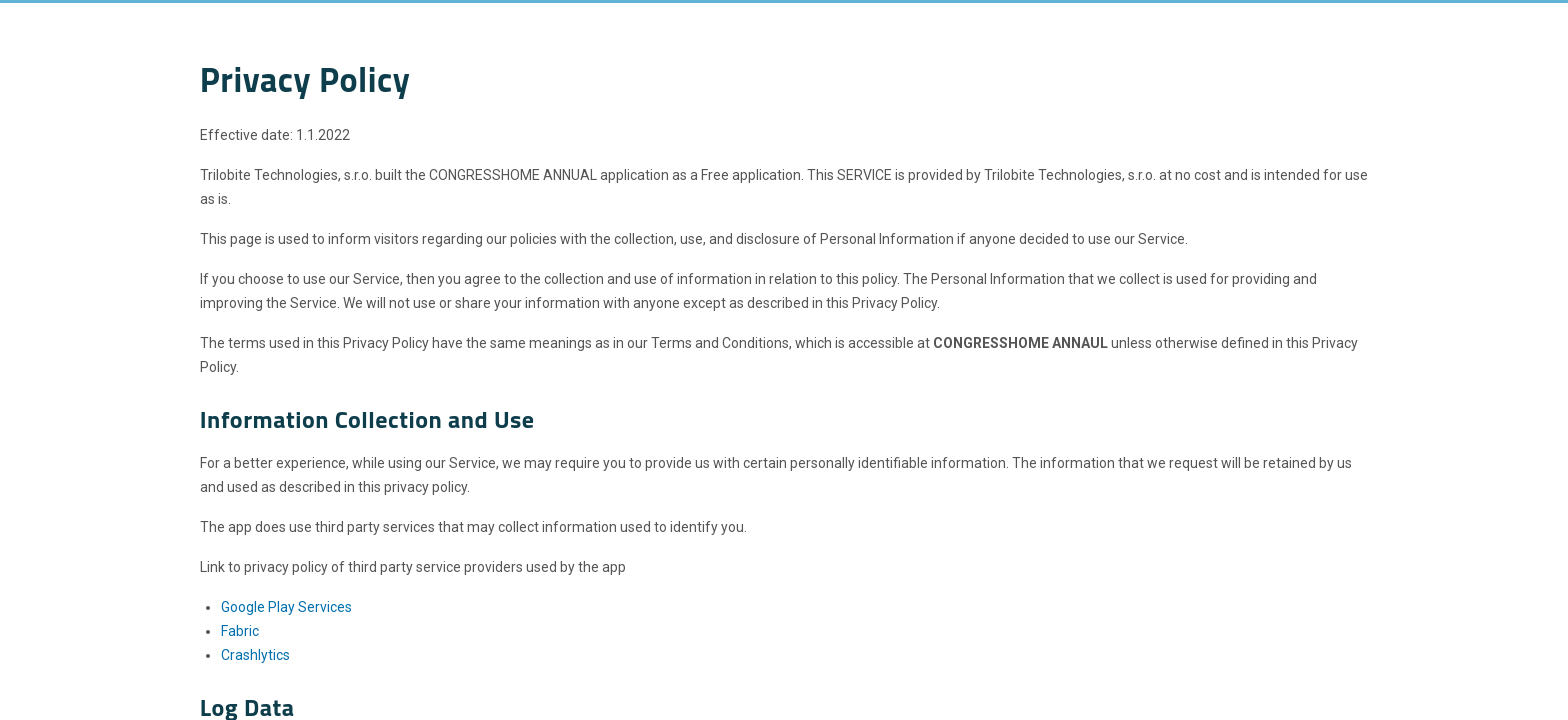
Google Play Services (286, 607)
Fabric (240, 631)
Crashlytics (255, 655)
